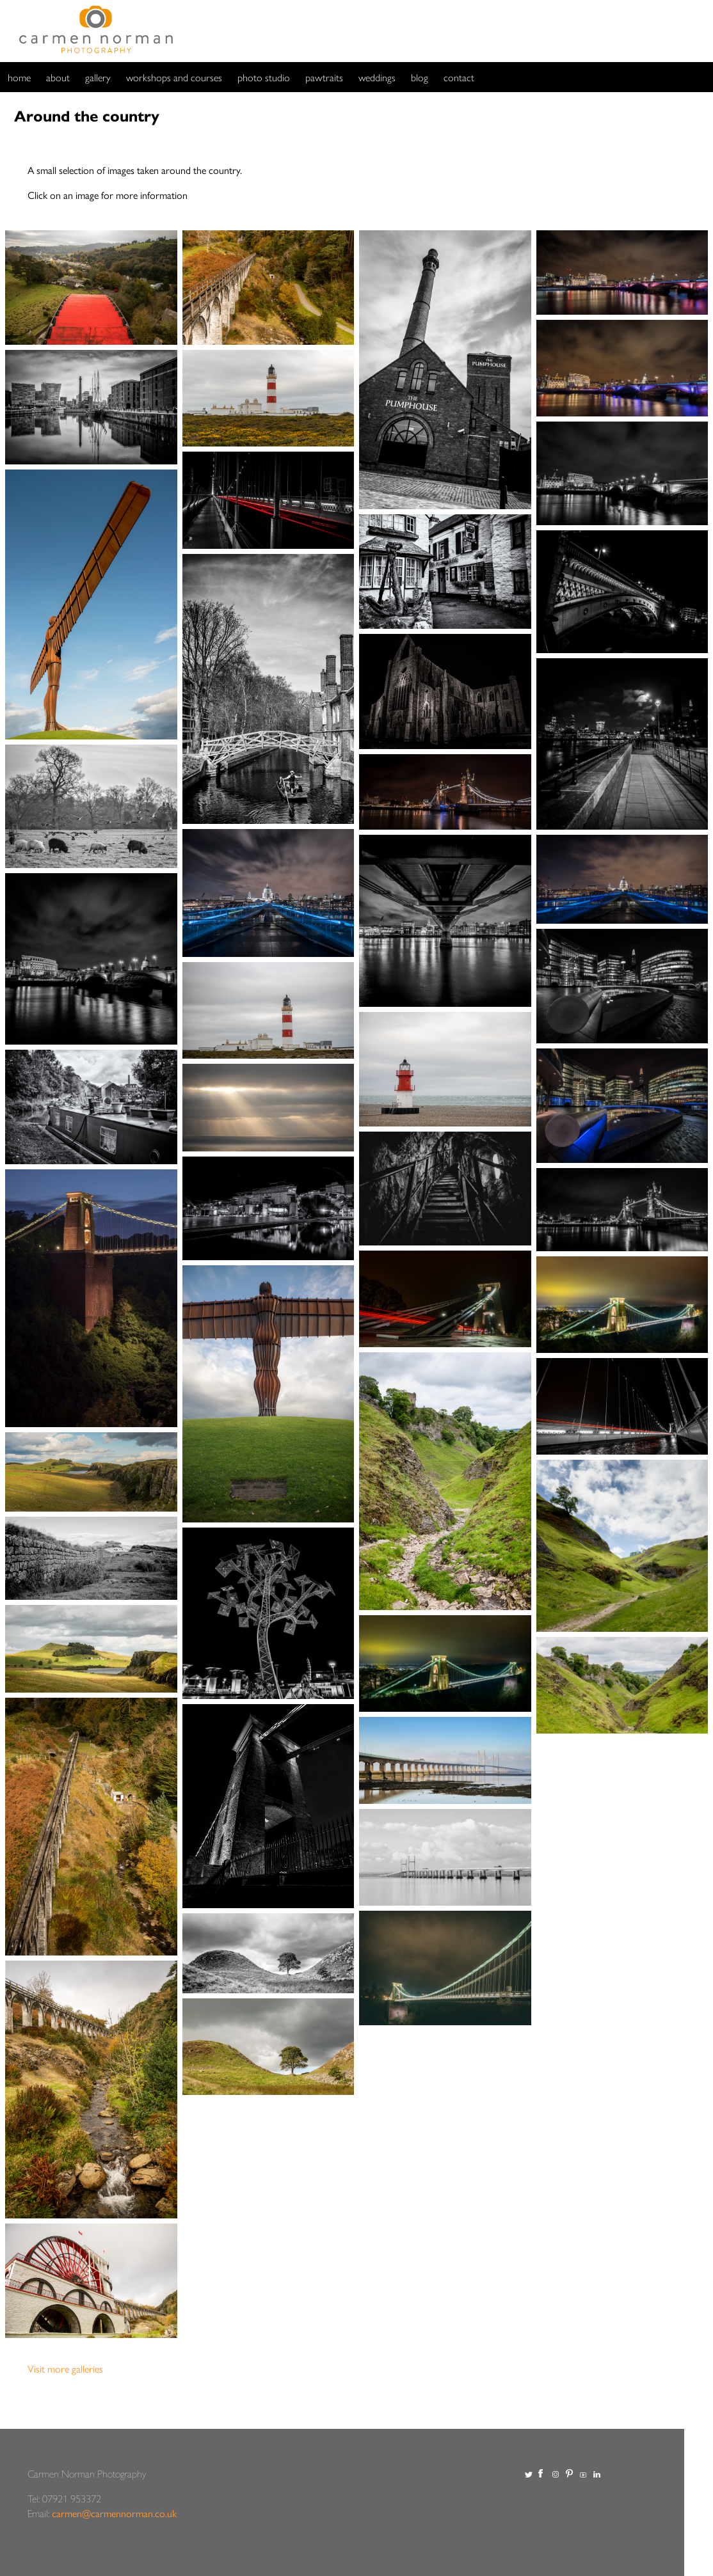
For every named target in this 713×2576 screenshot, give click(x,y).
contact (459, 77)
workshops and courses (174, 77)
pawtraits (324, 77)
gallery (98, 77)
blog (419, 77)
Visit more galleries (65, 2368)
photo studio (263, 77)
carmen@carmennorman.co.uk (114, 2513)
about (58, 77)
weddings (377, 77)
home (19, 77)
